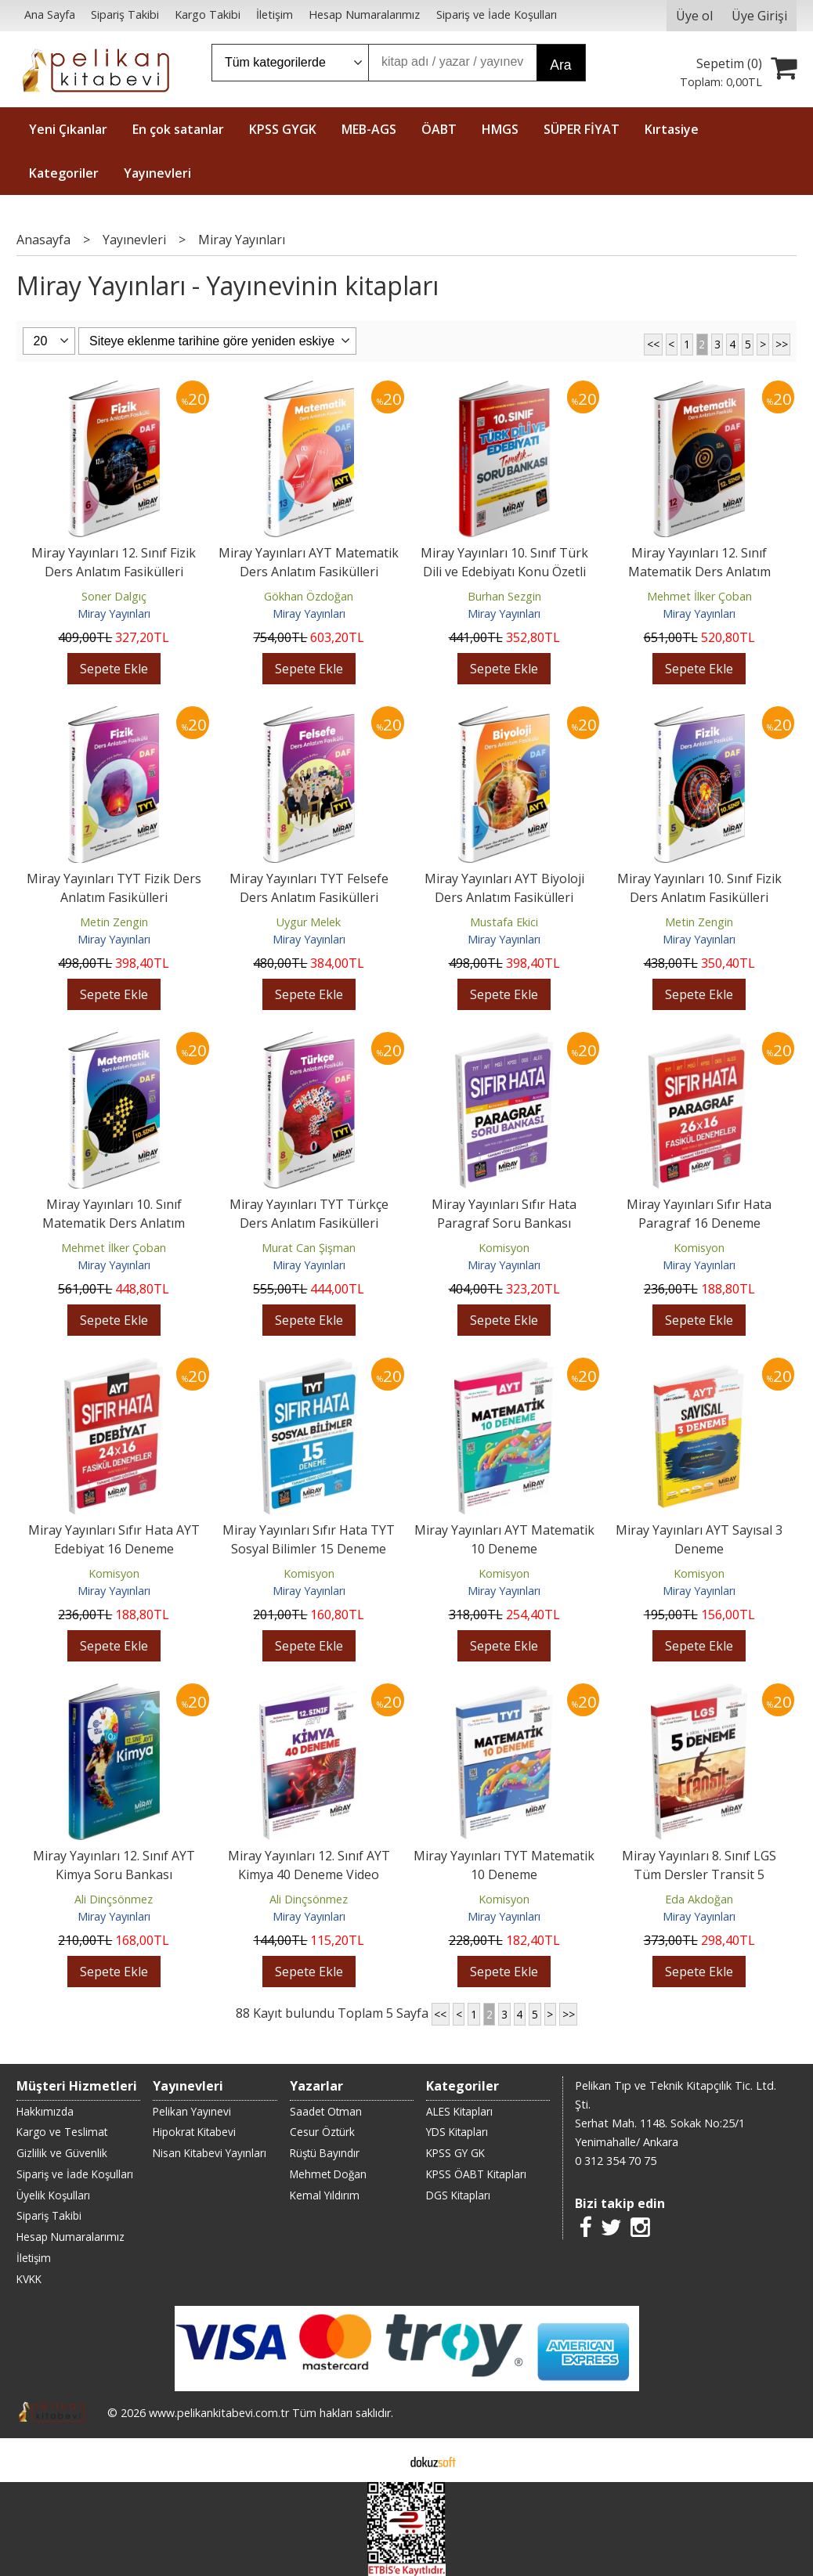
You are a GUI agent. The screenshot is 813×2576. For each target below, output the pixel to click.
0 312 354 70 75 (615, 2160)
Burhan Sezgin (504, 596)
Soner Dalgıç (113, 596)
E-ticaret (381, 2460)
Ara (560, 65)
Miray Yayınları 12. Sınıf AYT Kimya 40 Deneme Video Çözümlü (309, 1874)
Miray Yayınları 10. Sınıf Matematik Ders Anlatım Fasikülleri (113, 1223)
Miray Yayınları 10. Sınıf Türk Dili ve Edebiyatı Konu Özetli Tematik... (504, 571)
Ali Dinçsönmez (113, 1899)
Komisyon (504, 1247)
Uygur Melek (308, 922)
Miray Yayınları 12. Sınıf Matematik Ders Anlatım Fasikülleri (699, 571)
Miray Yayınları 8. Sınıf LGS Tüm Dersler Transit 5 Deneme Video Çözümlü (699, 1874)
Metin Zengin (114, 922)
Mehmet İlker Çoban (699, 596)
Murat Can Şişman (309, 1247)
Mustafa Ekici (504, 922)
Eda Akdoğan (699, 1899)
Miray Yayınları (114, 613)
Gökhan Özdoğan (308, 596)
